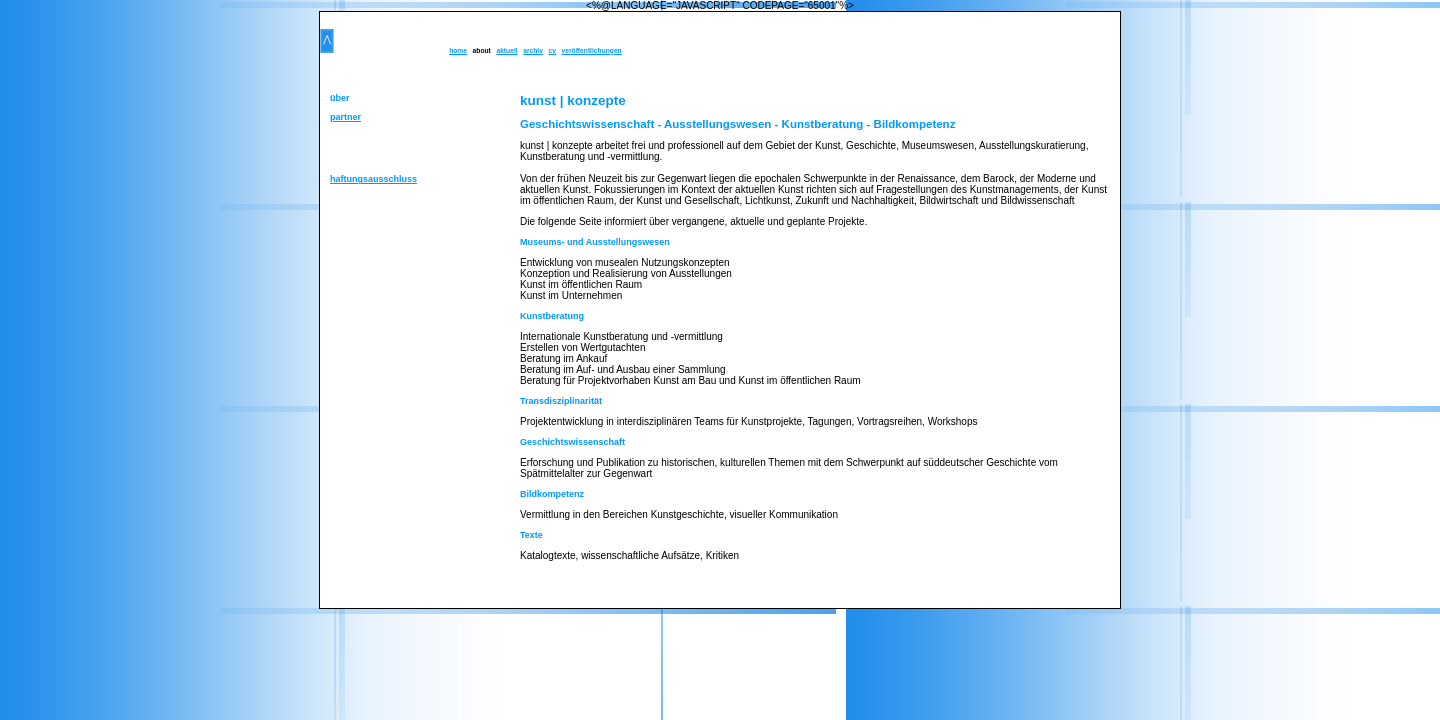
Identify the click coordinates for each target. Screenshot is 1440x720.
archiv (533, 50)
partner (345, 117)
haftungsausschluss (373, 179)
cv (551, 50)
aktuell (506, 50)
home (458, 50)
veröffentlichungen (592, 50)
